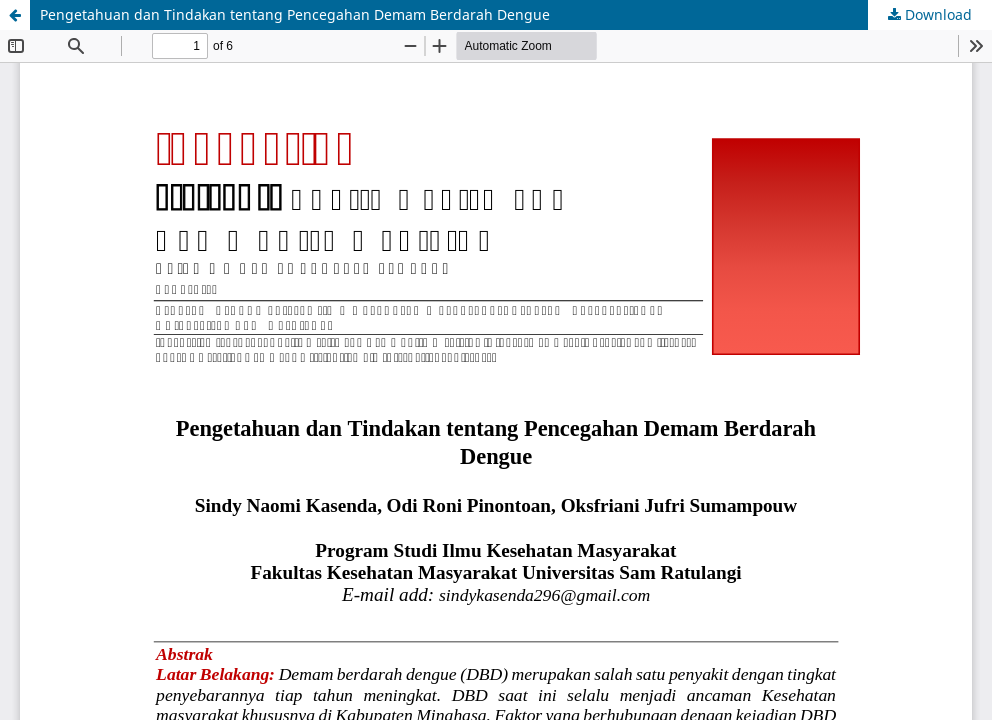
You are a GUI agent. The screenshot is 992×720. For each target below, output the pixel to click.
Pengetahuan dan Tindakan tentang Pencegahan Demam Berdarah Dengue (295, 14)
